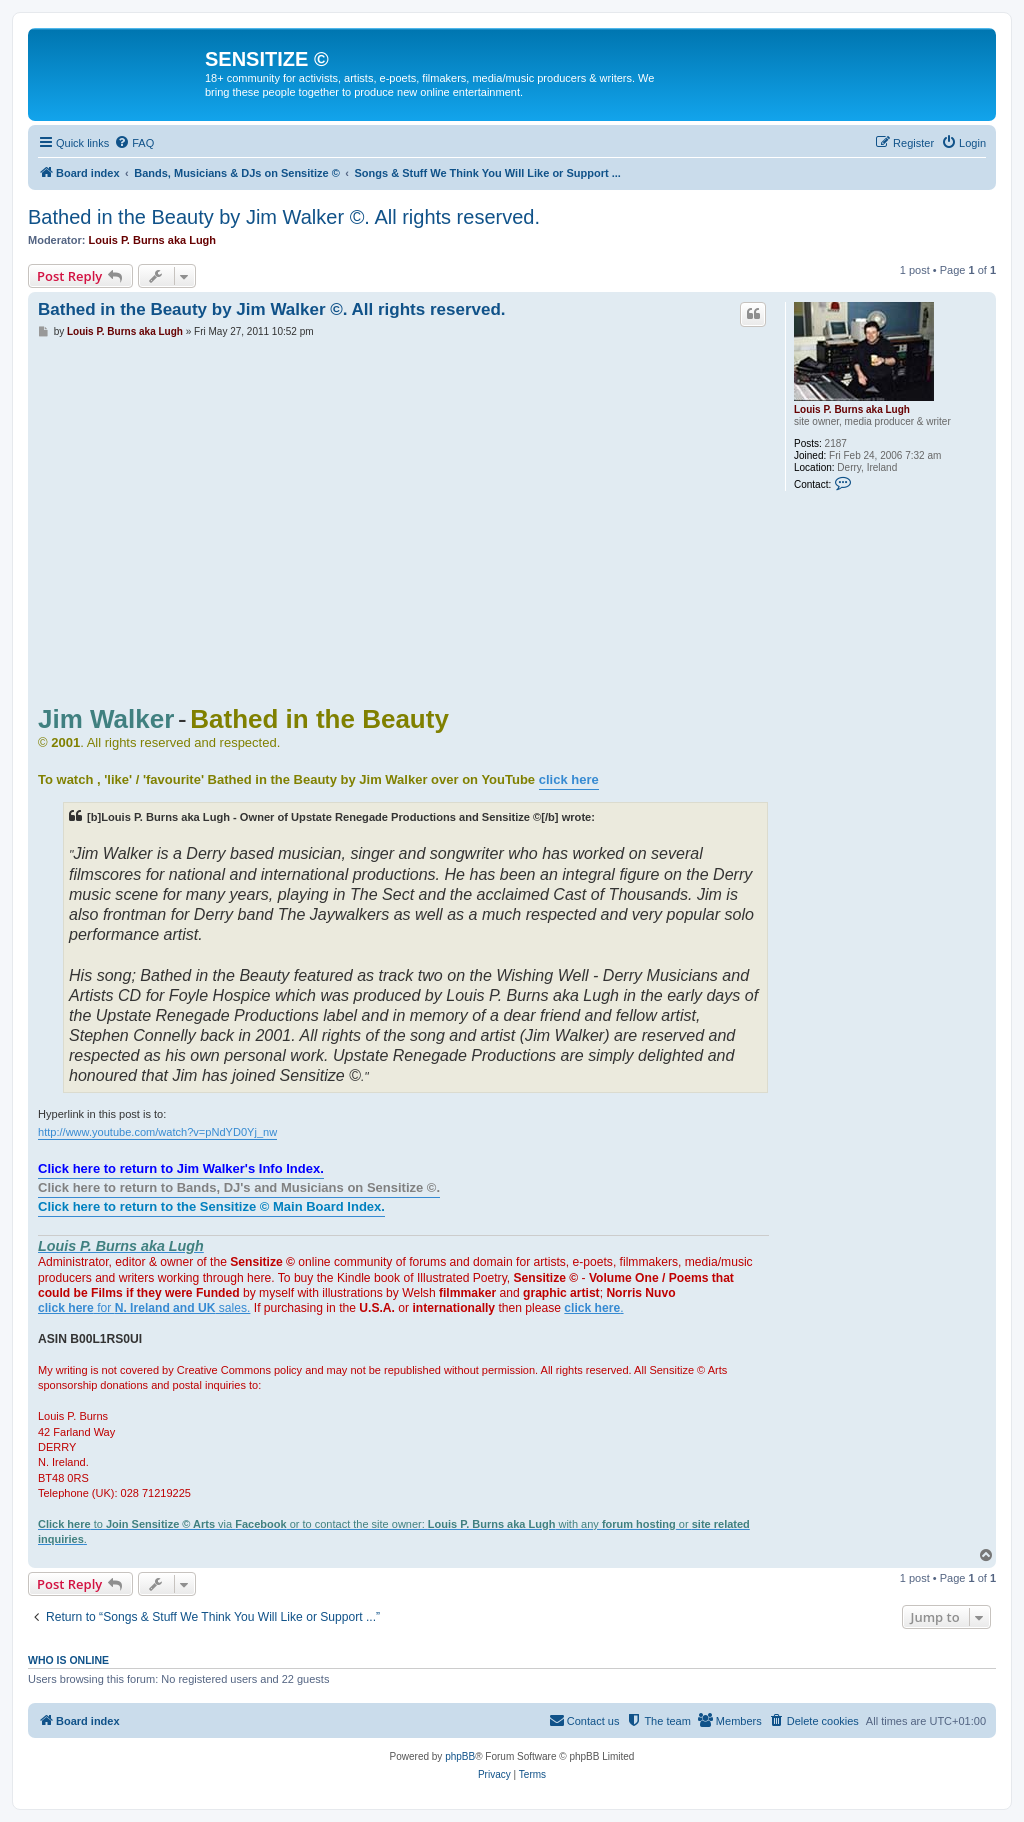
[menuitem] (134, 143)
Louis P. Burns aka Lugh (153, 240)
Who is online (68, 1660)
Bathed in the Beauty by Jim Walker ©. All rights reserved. (284, 217)
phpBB (460, 1756)
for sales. (144, 1308)
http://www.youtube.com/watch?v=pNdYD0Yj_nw (157, 1132)
